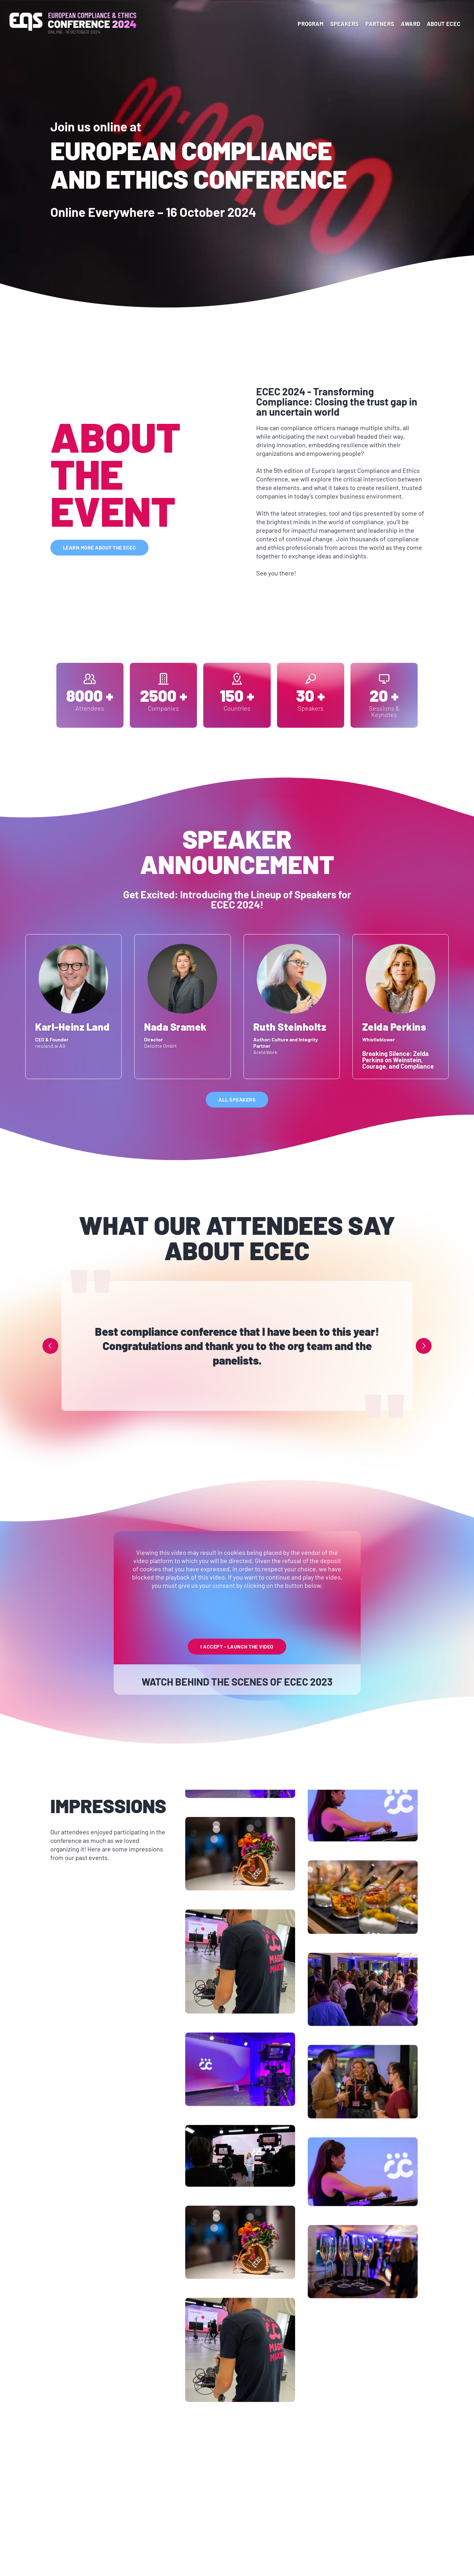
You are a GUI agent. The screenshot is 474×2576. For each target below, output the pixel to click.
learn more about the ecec (99, 547)
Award (410, 23)
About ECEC (443, 23)
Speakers (344, 23)
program (310, 23)
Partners (379, 23)
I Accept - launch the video (237, 1646)
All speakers (237, 1099)
